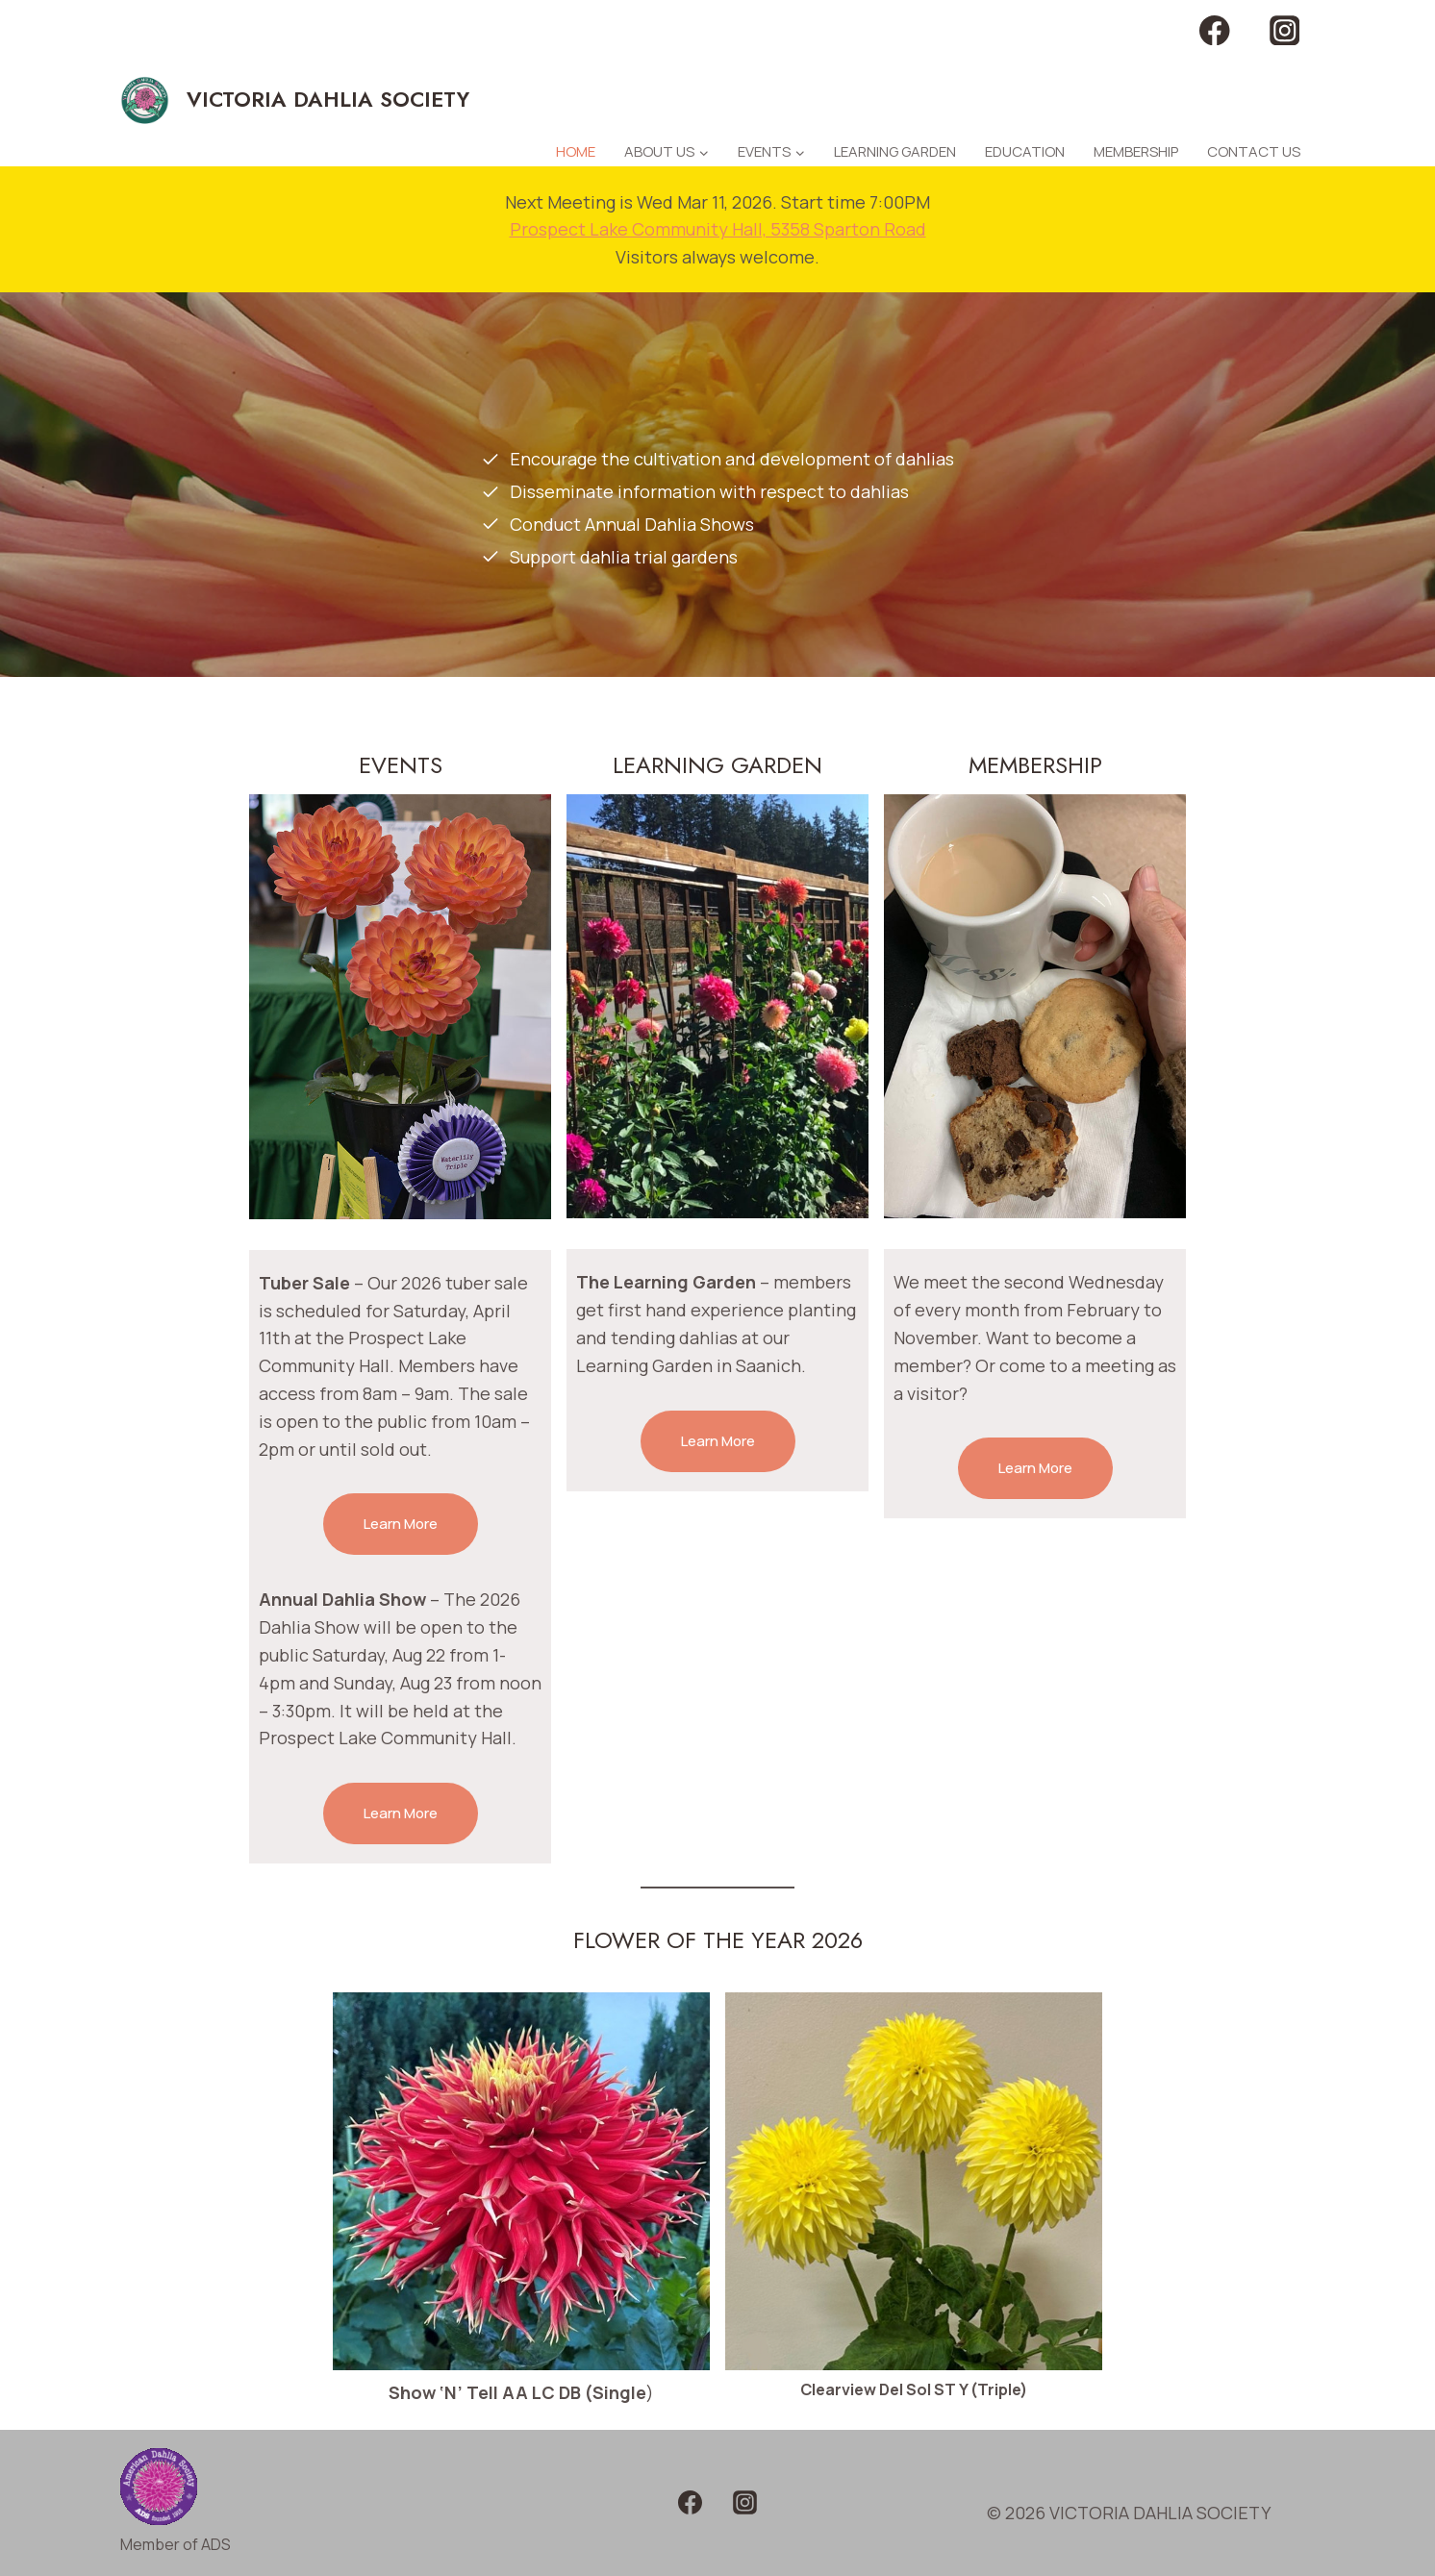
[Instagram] (1284, 30)
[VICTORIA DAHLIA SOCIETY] (294, 99)
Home (575, 151)
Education (1025, 151)
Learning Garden (895, 151)
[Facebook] (1215, 30)
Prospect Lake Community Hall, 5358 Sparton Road (718, 228)
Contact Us (1253, 151)
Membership (1136, 151)
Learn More (401, 1523)
